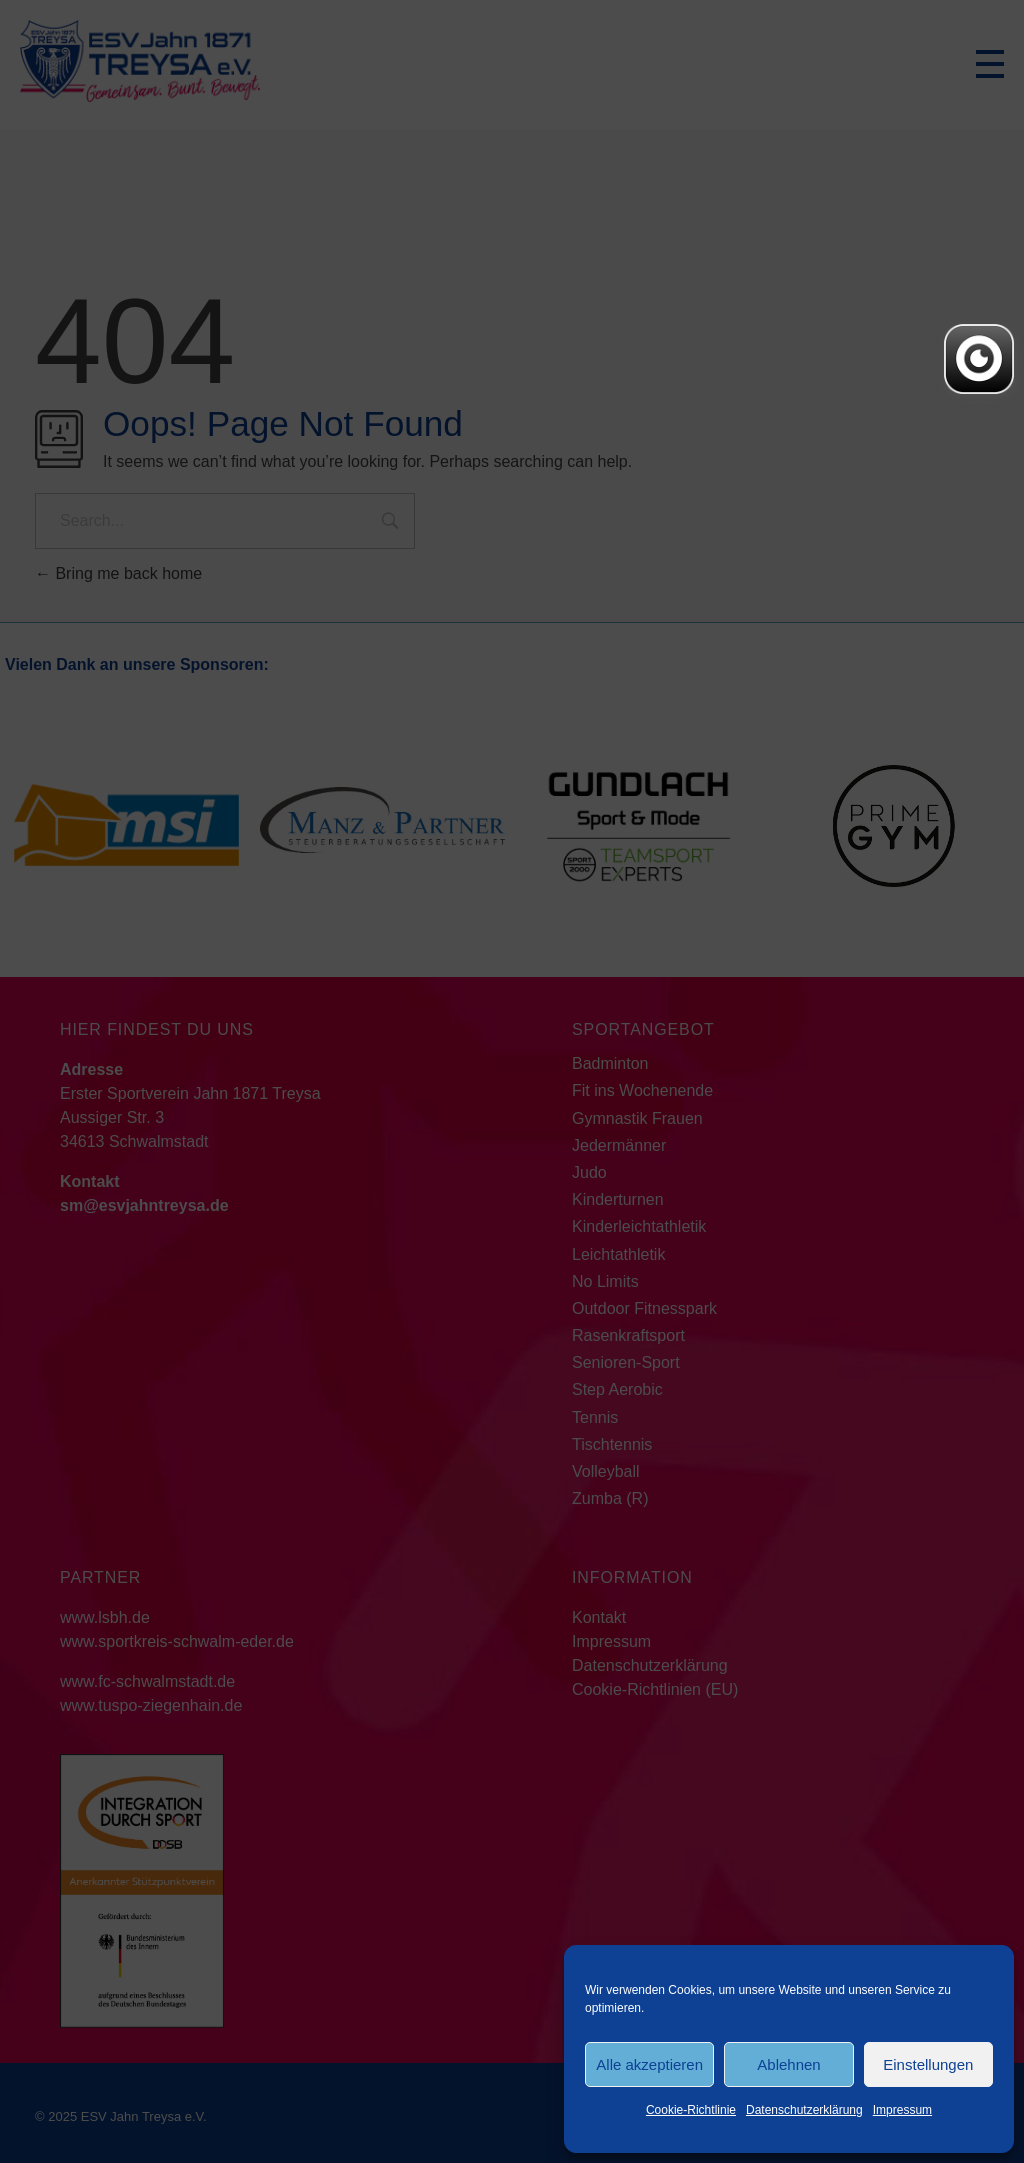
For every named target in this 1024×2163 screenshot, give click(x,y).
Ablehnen (788, 2064)
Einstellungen (928, 2064)
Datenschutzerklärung (804, 2110)
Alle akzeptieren (649, 2064)
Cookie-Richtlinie (691, 2110)
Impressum (902, 2110)
